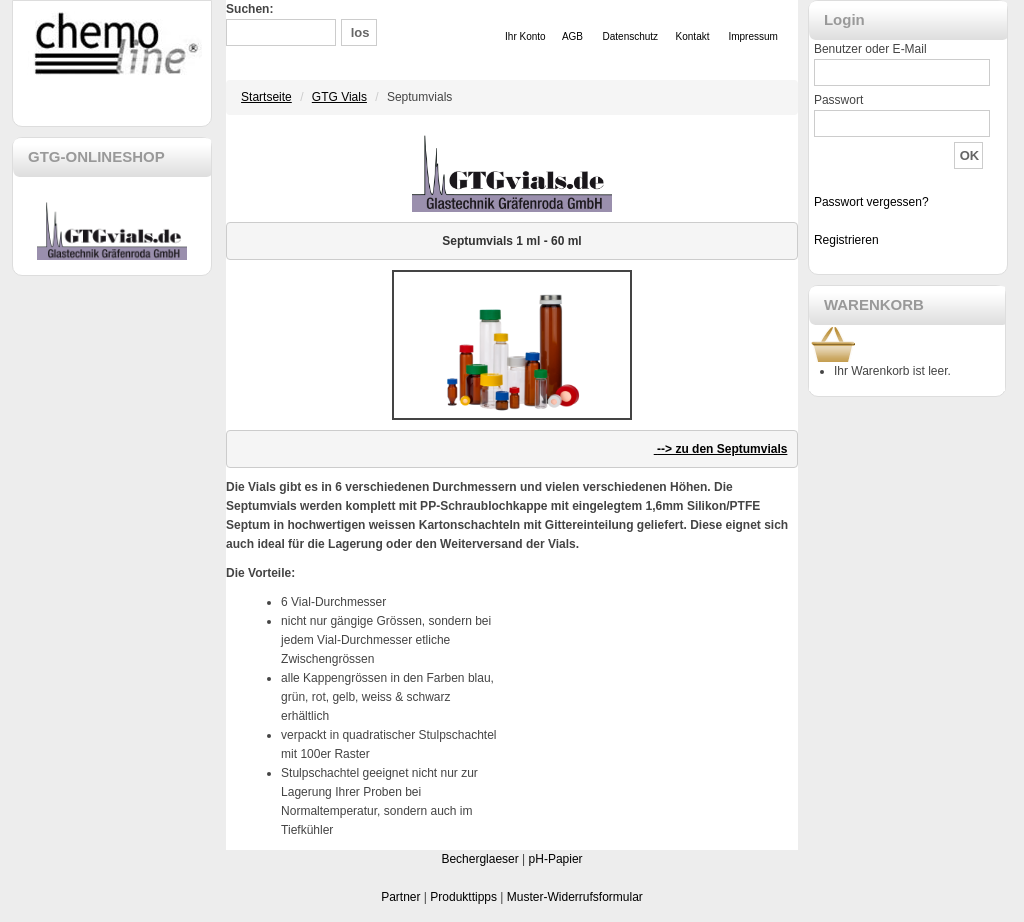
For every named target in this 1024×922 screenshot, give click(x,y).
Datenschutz (631, 36)
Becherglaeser (479, 859)
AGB (572, 36)
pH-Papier (556, 859)
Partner (400, 897)
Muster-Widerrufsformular (575, 897)
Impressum (752, 36)
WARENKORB (874, 304)
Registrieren (846, 240)
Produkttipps (463, 897)
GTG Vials (339, 97)
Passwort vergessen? (871, 202)
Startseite (266, 97)
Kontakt (693, 36)
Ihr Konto (525, 36)
